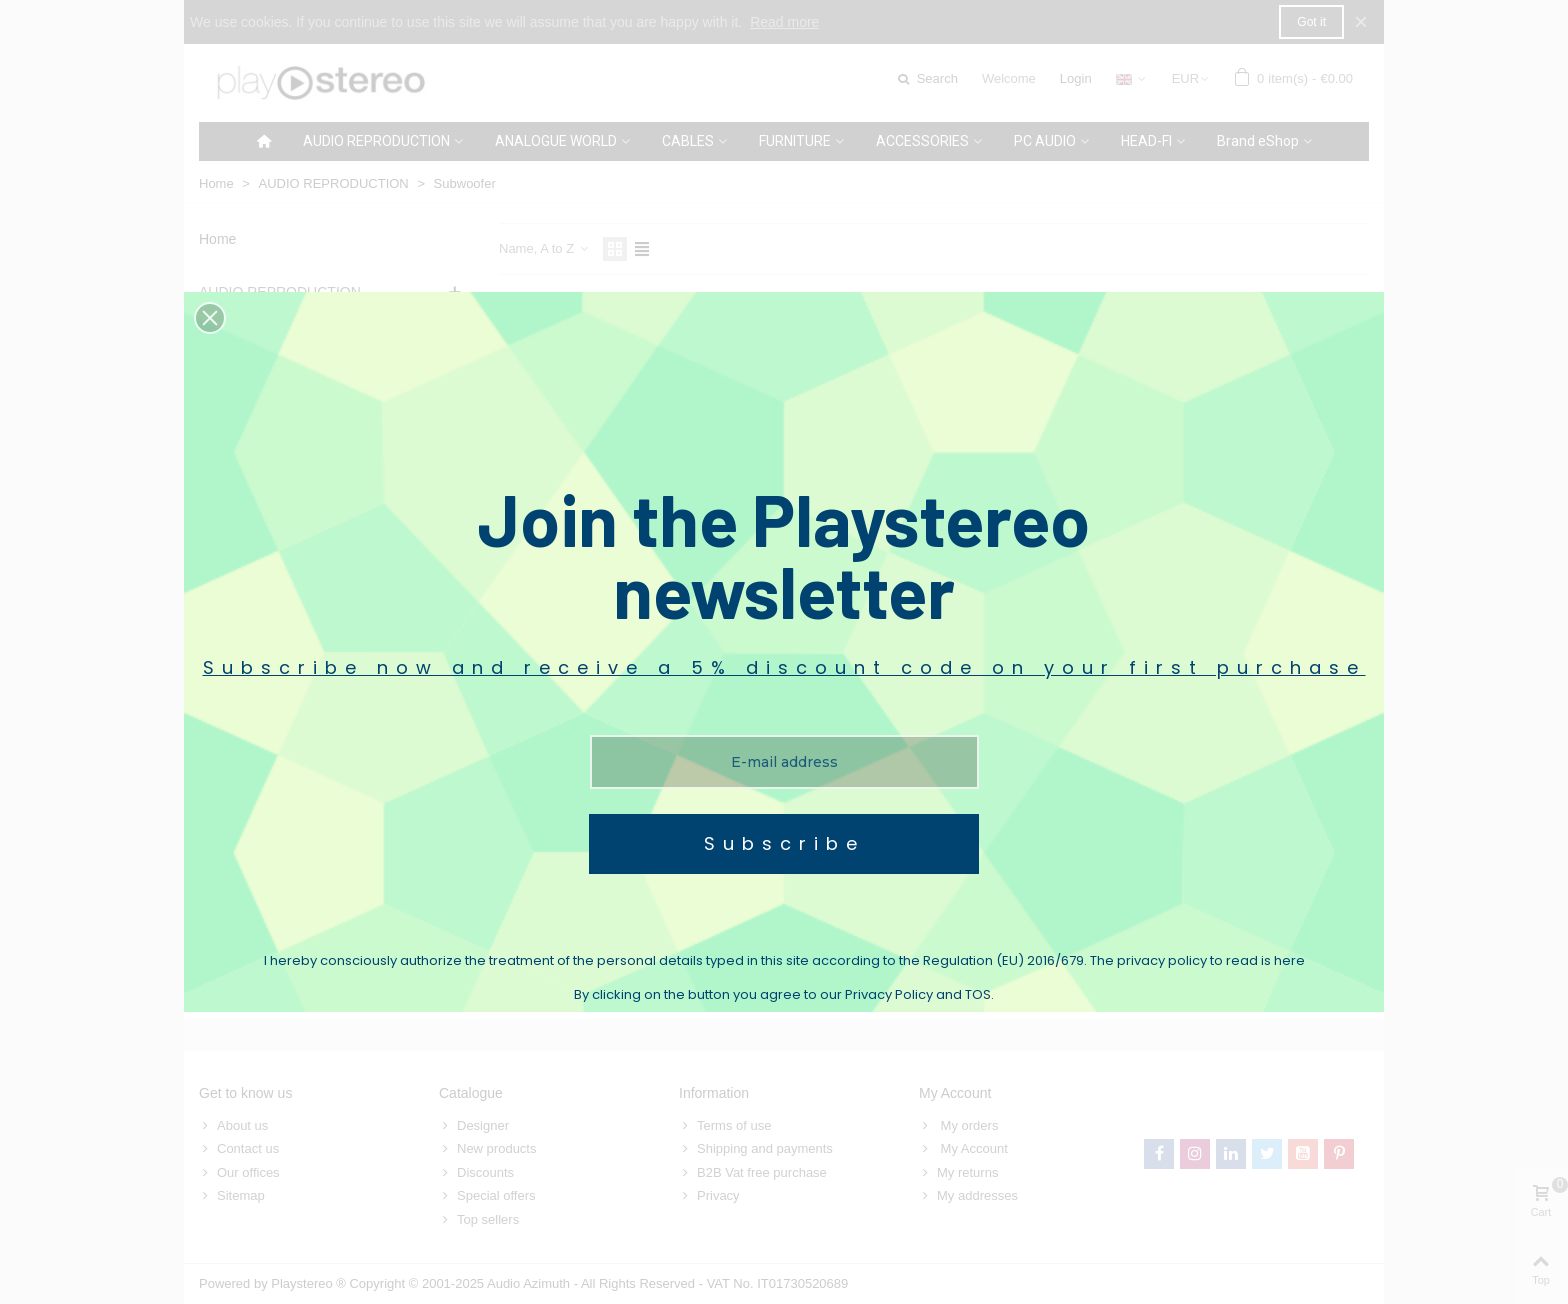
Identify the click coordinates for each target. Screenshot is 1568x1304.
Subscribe (784, 843)
